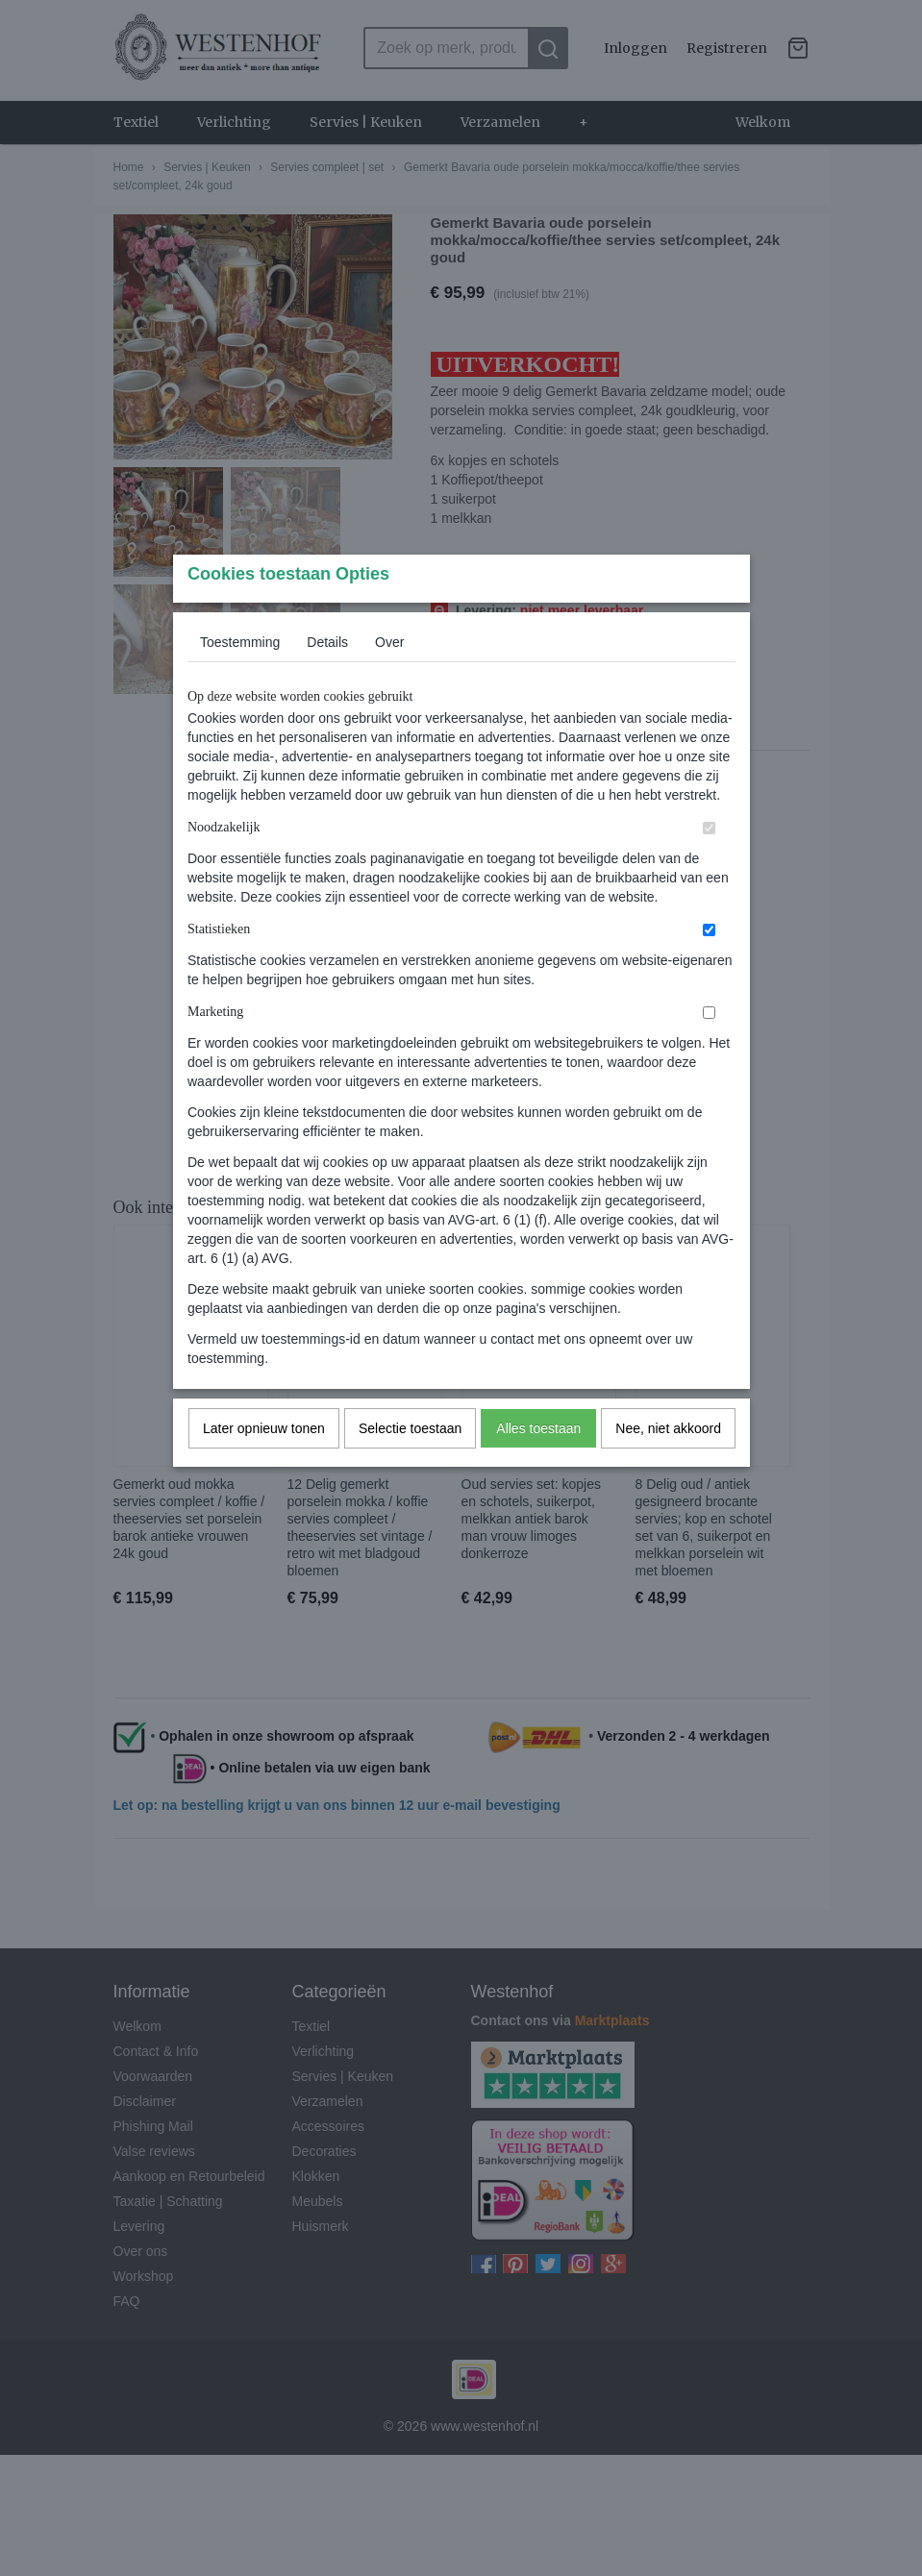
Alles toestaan (538, 1466)
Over (389, 679)
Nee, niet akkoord (668, 1466)
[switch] (709, 865)
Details (327, 679)
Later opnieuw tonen (264, 1466)
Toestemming (240, 679)
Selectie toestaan (410, 1466)
